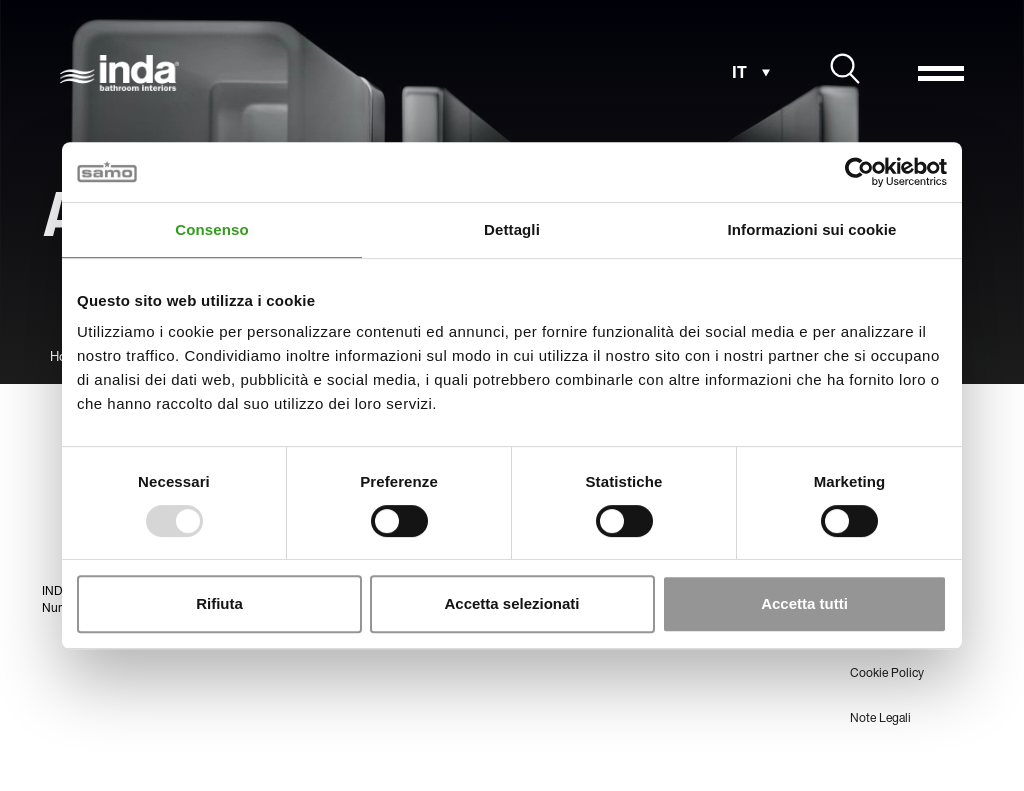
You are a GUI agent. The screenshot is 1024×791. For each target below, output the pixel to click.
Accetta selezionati (511, 603)
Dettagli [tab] (512, 229)
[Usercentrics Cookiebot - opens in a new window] (859, 172)
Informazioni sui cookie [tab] (812, 229)
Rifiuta (219, 603)
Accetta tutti (804, 603)
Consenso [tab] (211, 229)
